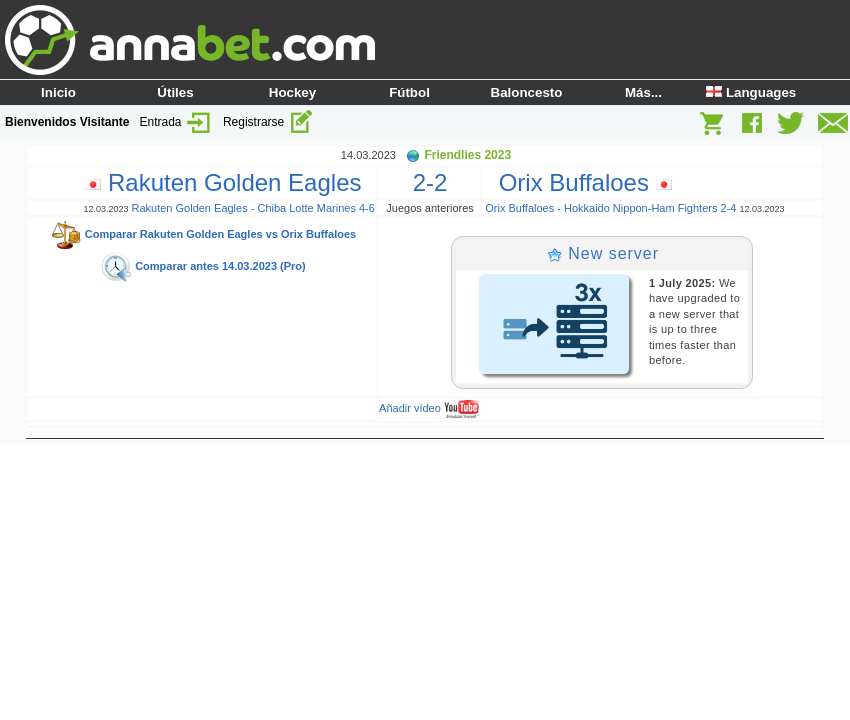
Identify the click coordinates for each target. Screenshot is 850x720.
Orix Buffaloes (578, 182)
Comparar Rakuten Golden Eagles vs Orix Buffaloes (203, 234)
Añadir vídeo (429, 408)
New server (603, 253)
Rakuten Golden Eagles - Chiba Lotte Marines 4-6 (252, 208)
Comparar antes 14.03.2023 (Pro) (203, 266)
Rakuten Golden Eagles (230, 182)
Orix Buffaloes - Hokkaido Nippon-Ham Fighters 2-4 (610, 208)
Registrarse (268, 122)
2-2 (430, 182)
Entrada (176, 122)
